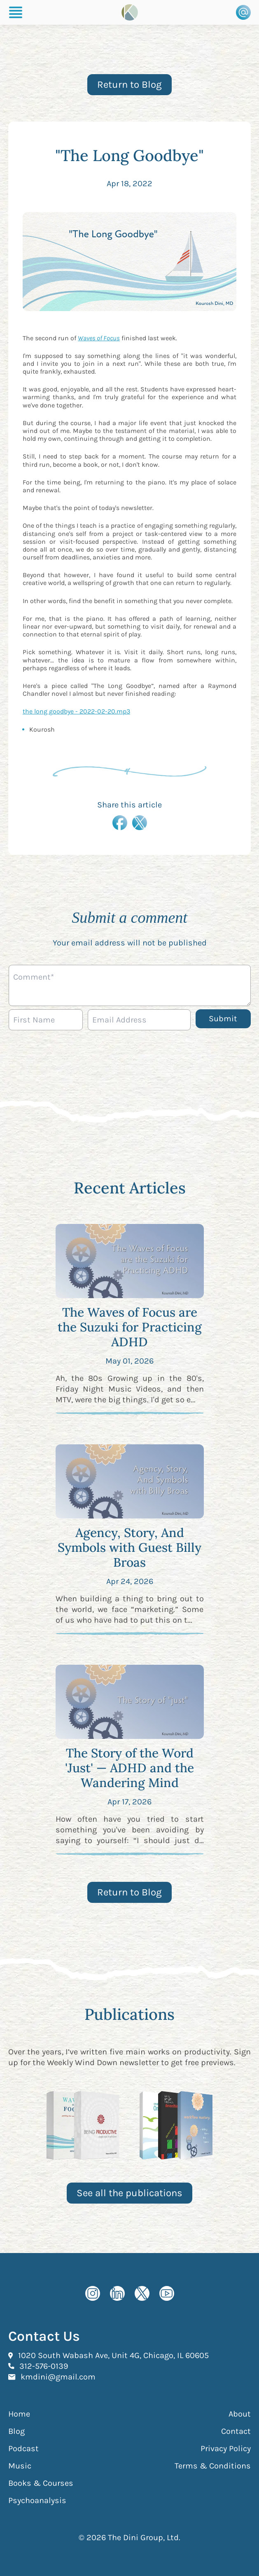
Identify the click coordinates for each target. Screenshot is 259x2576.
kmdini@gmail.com (58, 2377)
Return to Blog (129, 84)
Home (19, 2414)
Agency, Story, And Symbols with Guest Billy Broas (129, 1547)
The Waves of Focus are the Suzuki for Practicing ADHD (130, 1327)
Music (19, 2466)
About (240, 2414)
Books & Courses (40, 2483)
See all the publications (129, 2193)
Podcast (23, 2448)
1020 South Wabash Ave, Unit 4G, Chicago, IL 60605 (113, 2355)
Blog (16, 2431)
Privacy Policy (226, 2448)
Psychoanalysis (37, 2500)
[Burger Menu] (15, 12)
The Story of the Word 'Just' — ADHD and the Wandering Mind (129, 1767)
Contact (236, 2431)
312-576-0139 (43, 2366)
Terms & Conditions (213, 2466)
